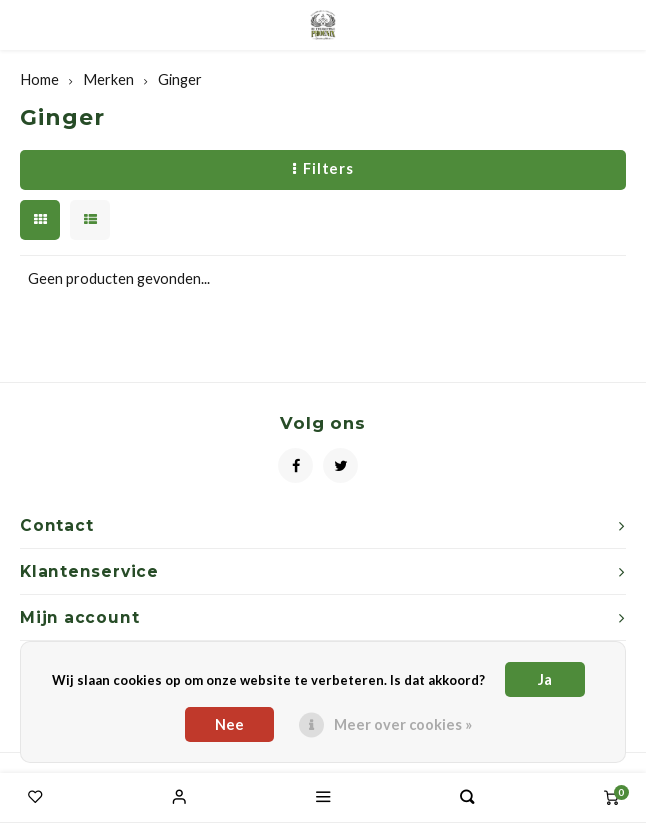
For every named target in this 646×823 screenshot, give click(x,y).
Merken (108, 79)
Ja (545, 679)
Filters (323, 168)
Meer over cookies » (403, 724)
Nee (229, 724)
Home (39, 79)
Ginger (180, 79)
